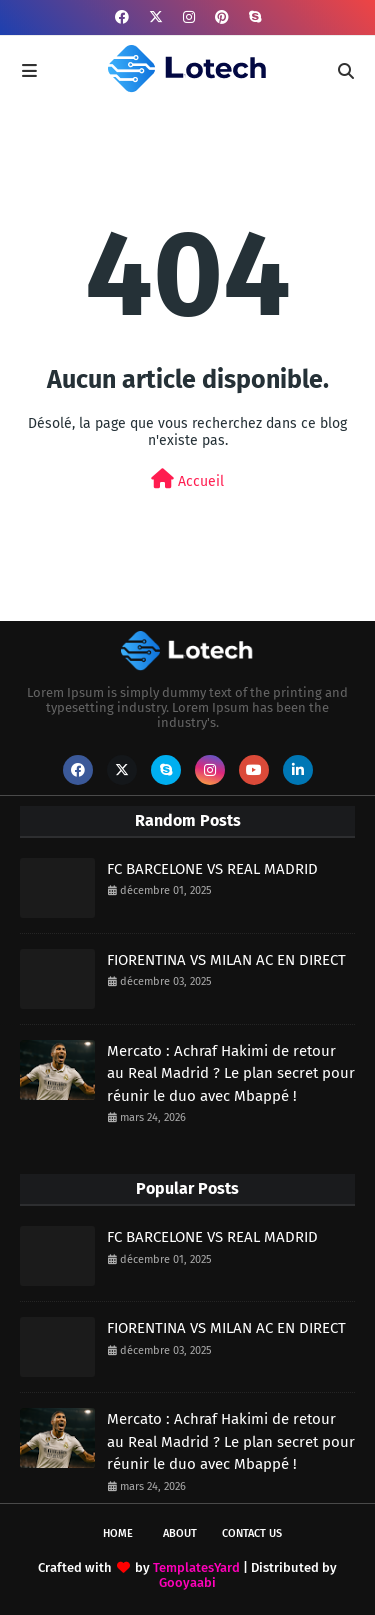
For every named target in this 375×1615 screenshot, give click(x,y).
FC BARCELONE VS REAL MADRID (212, 869)
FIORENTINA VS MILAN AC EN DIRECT (226, 960)
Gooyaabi (187, 1582)
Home (118, 1533)
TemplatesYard (196, 1567)
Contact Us (252, 1533)
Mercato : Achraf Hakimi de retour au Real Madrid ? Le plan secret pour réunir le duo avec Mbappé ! (231, 1073)
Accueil (187, 479)
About (180, 1533)
